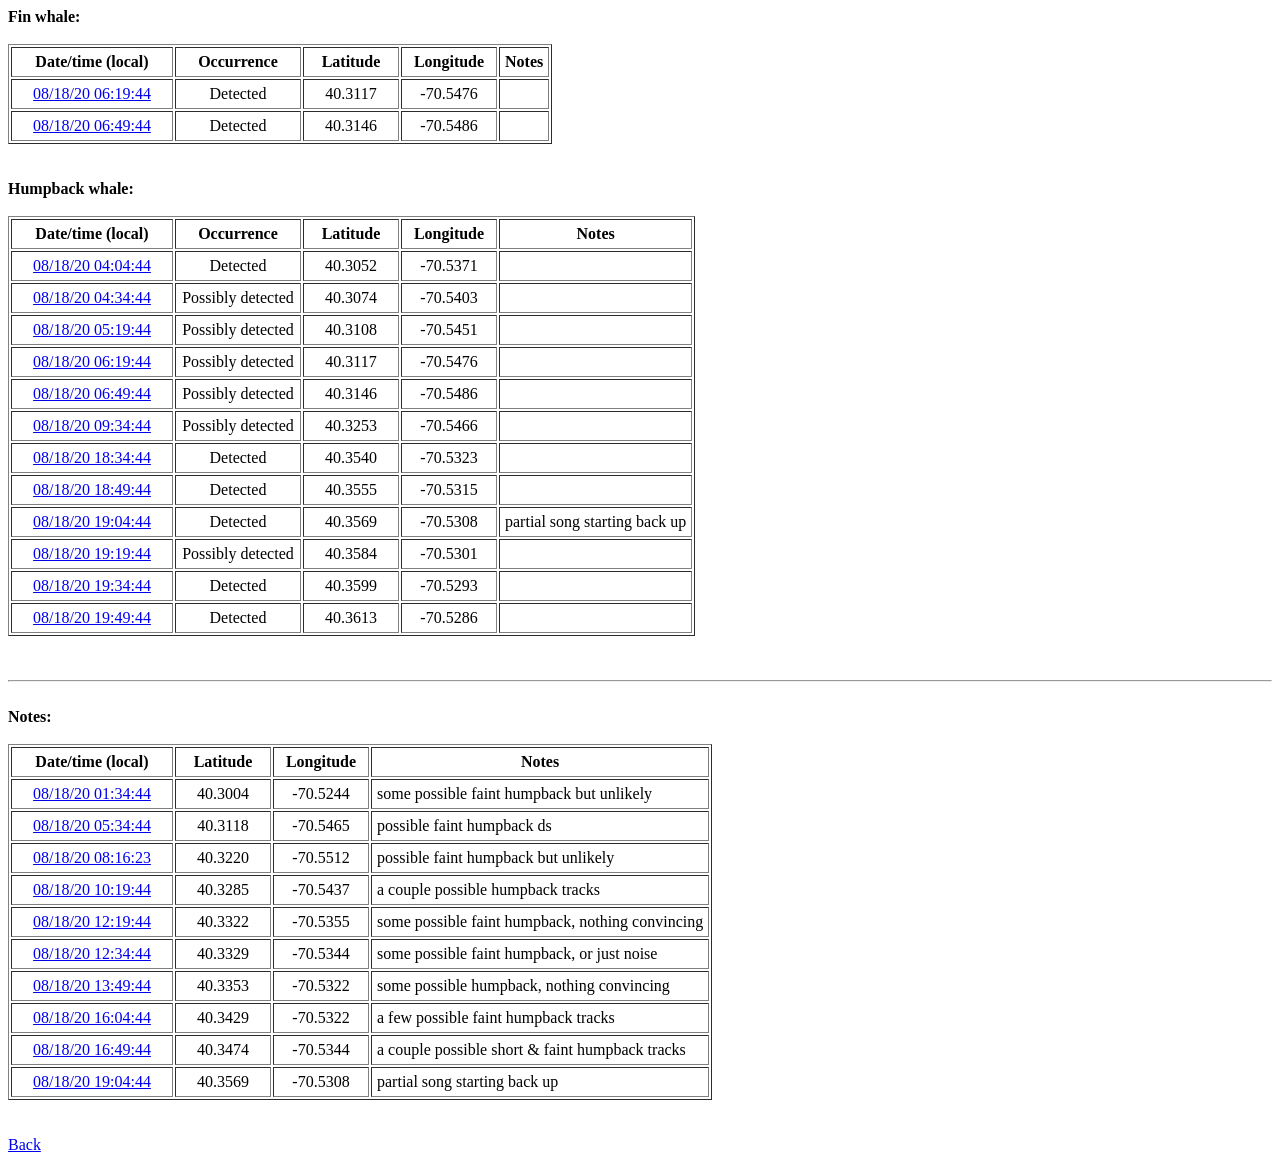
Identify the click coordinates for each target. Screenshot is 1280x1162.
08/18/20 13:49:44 (92, 985)
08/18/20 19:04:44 (92, 521)
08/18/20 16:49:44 (92, 1049)
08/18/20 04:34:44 (92, 297)
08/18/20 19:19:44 (92, 553)
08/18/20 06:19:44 (92, 93)
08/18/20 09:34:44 (92, 425)
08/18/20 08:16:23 (92, 857)
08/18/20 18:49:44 (92, 489)
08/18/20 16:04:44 (92, 1017)
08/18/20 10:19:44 (92, 889)
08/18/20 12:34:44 (92, 953)
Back (24, 1144)
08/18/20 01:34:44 (92, 793)
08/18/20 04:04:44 (92, 265)
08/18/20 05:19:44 (92, 329)
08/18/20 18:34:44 (92, 457)
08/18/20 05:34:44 (92, 825)
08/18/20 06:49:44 (92, 125)
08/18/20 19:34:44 (92, 585)
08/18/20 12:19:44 (92, 921)
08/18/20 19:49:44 (92, 617)
